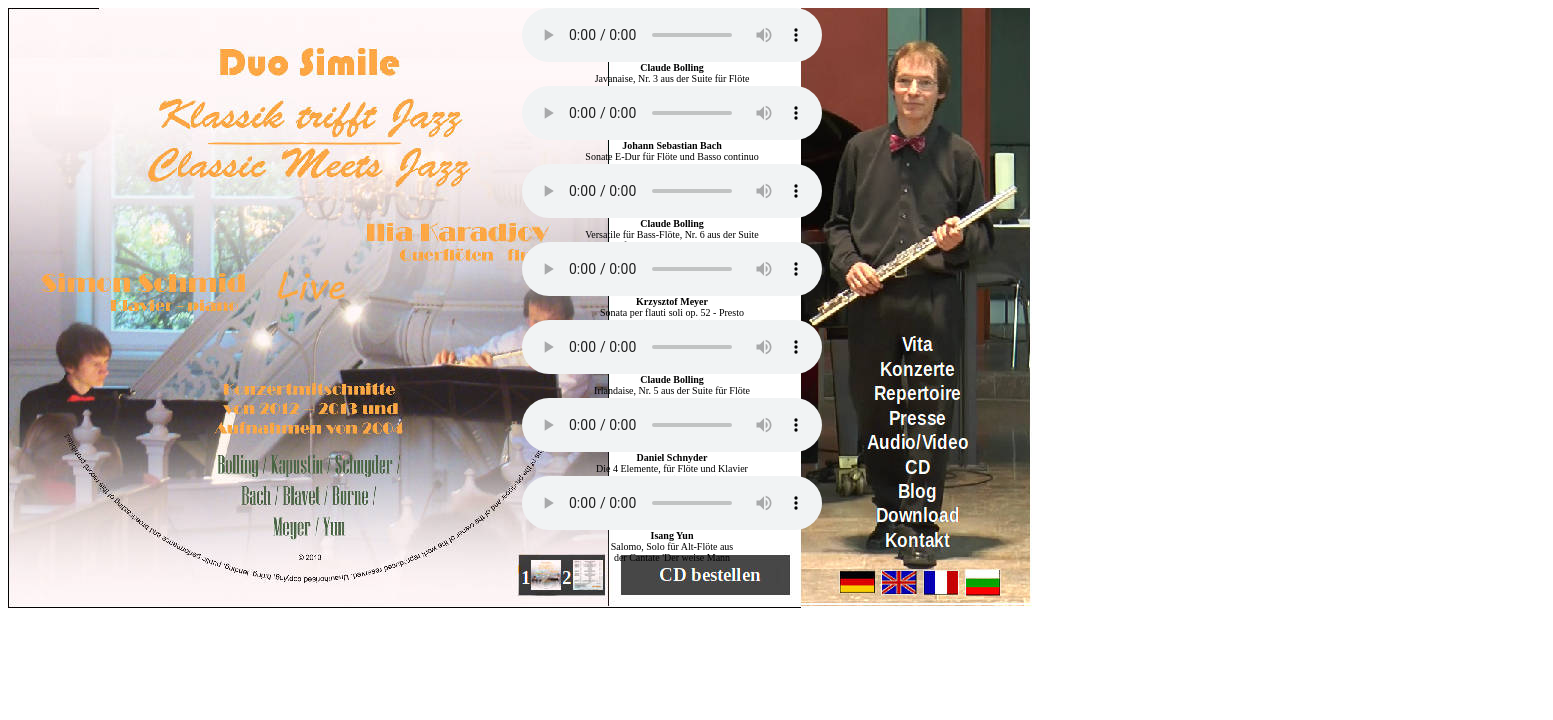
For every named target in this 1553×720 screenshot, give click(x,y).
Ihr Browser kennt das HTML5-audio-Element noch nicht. (672, 35)
